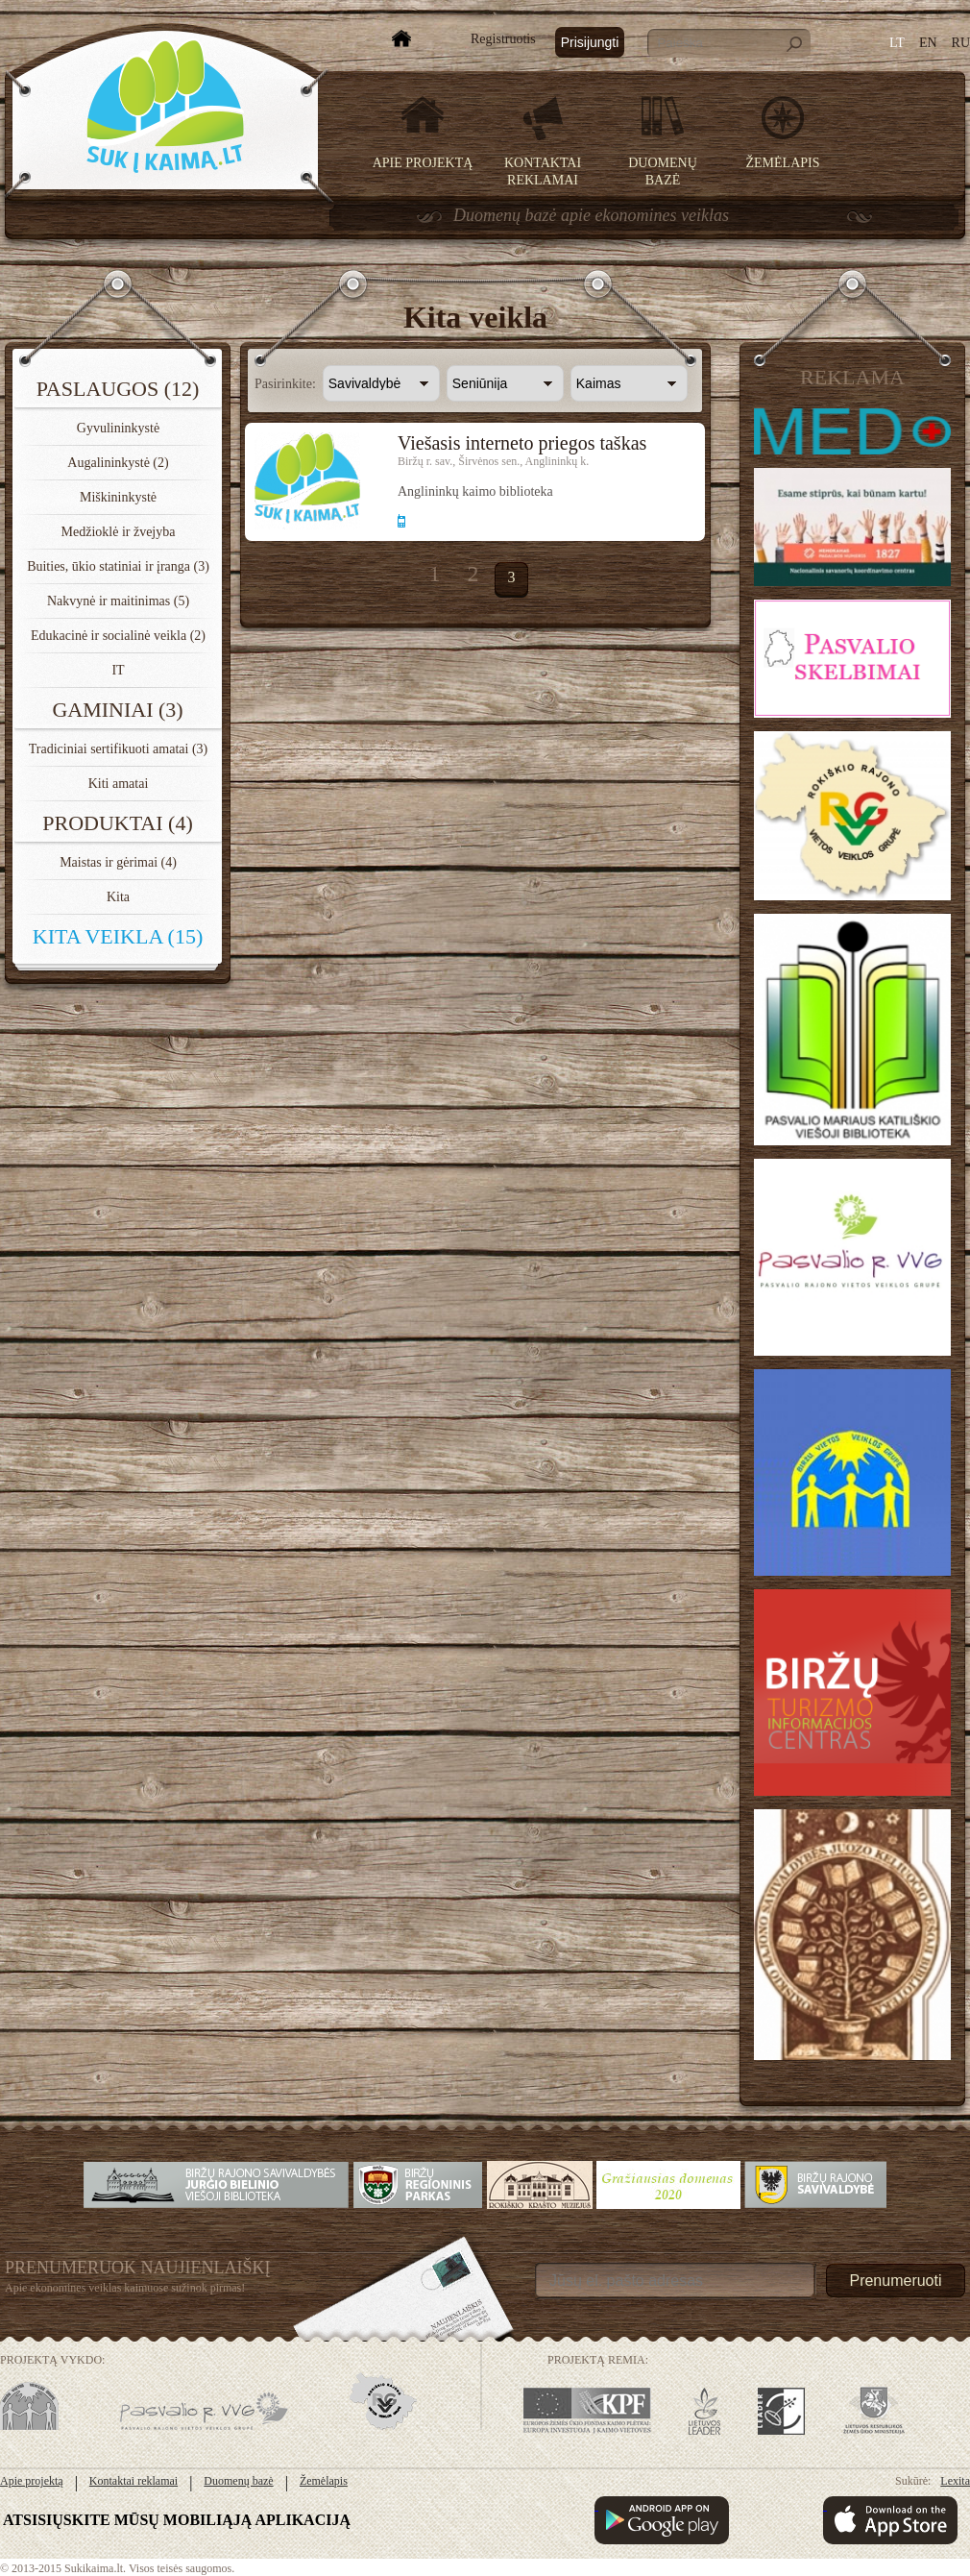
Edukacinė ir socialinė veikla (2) (118, 635)
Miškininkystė (118, 497)
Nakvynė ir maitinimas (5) (118, 601)
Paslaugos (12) (118, 389)
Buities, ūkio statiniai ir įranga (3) (118, 566)
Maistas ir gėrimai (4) (118, 862)
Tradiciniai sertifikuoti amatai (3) (118, 749)
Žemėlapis (783, 163)
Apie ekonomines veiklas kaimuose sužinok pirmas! (125, 2287)
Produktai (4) (117, 823)
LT (897, 43)
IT (117, 670)
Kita (118, 897)
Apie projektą (423, 163)
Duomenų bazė (238, 2481)
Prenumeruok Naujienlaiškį (138, 2267)
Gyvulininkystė (118, 428)
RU (961, 43)
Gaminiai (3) (117, 710)
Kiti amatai (118, 783)
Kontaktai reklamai (133, 2481)
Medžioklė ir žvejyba (118, 532)
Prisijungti (590, 42)
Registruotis (503, 39)
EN (928, 43)
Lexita (955, 2481)
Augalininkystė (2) (117, 462)
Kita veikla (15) (118, 936)
